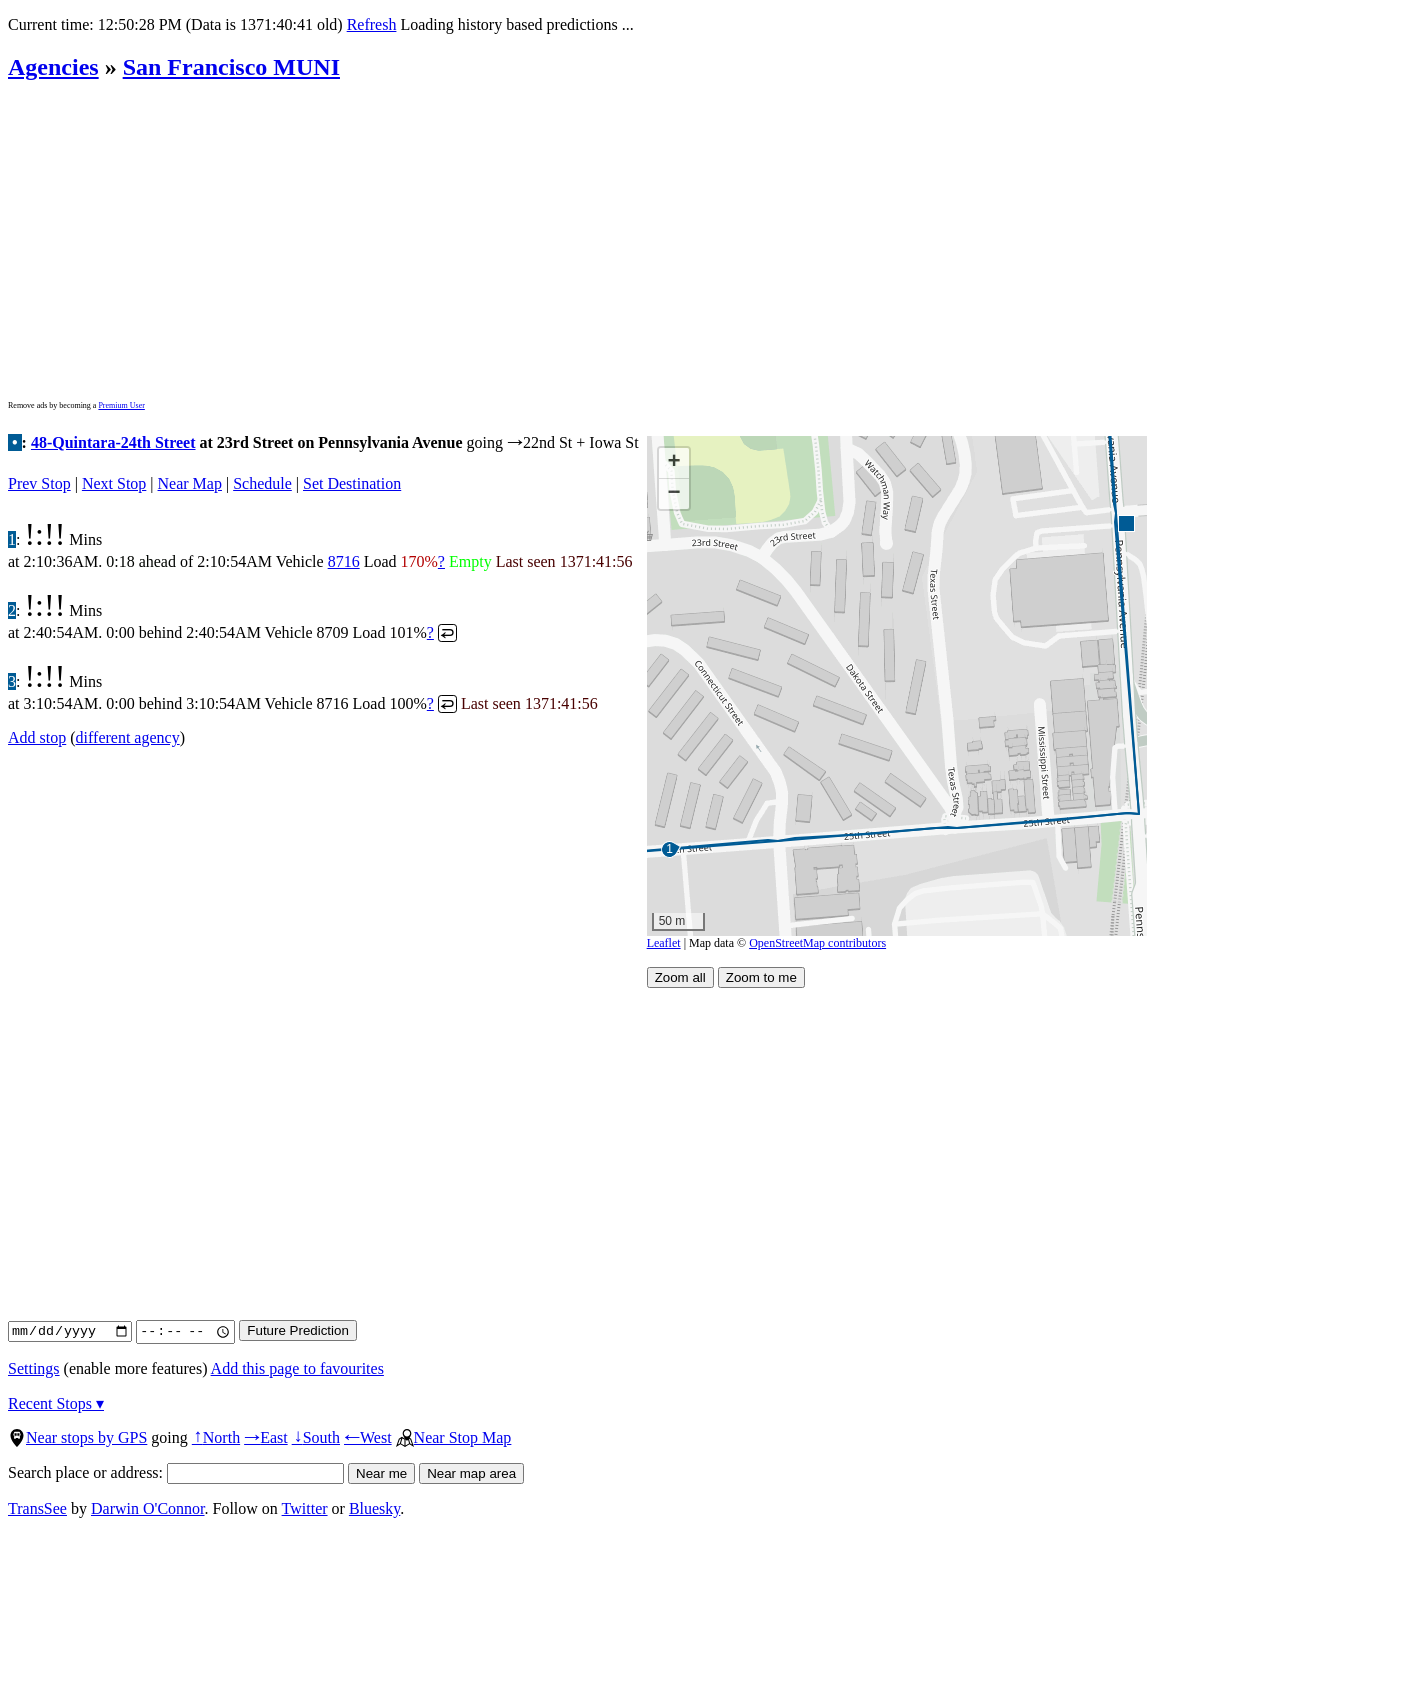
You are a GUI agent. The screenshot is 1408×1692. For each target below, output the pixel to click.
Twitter (305, 1508)
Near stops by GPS (77, 1437)
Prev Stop (39, 483)
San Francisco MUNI (231, 67)
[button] (1125, 522)
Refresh (372, 24)
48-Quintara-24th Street (113, 442)
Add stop (37, 737)
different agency (128, 737)
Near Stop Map (454, 1437)
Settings (34, 1368)
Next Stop (114, 483)
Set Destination (352, 483)
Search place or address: (176, 1472)
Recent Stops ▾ (56, 1403)
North (216, 1437)
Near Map (190, 483)
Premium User (121, 405)
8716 (344, 561)
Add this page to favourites (297, 1368)
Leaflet (664, 943)
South (316, 1437)
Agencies (53, 67)
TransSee (37, 1508)
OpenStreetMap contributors (817, 943)
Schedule (262, 483)
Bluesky (374, 1508)
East (266, 1437)
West (368, 1437)
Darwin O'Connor (148, 1508)
